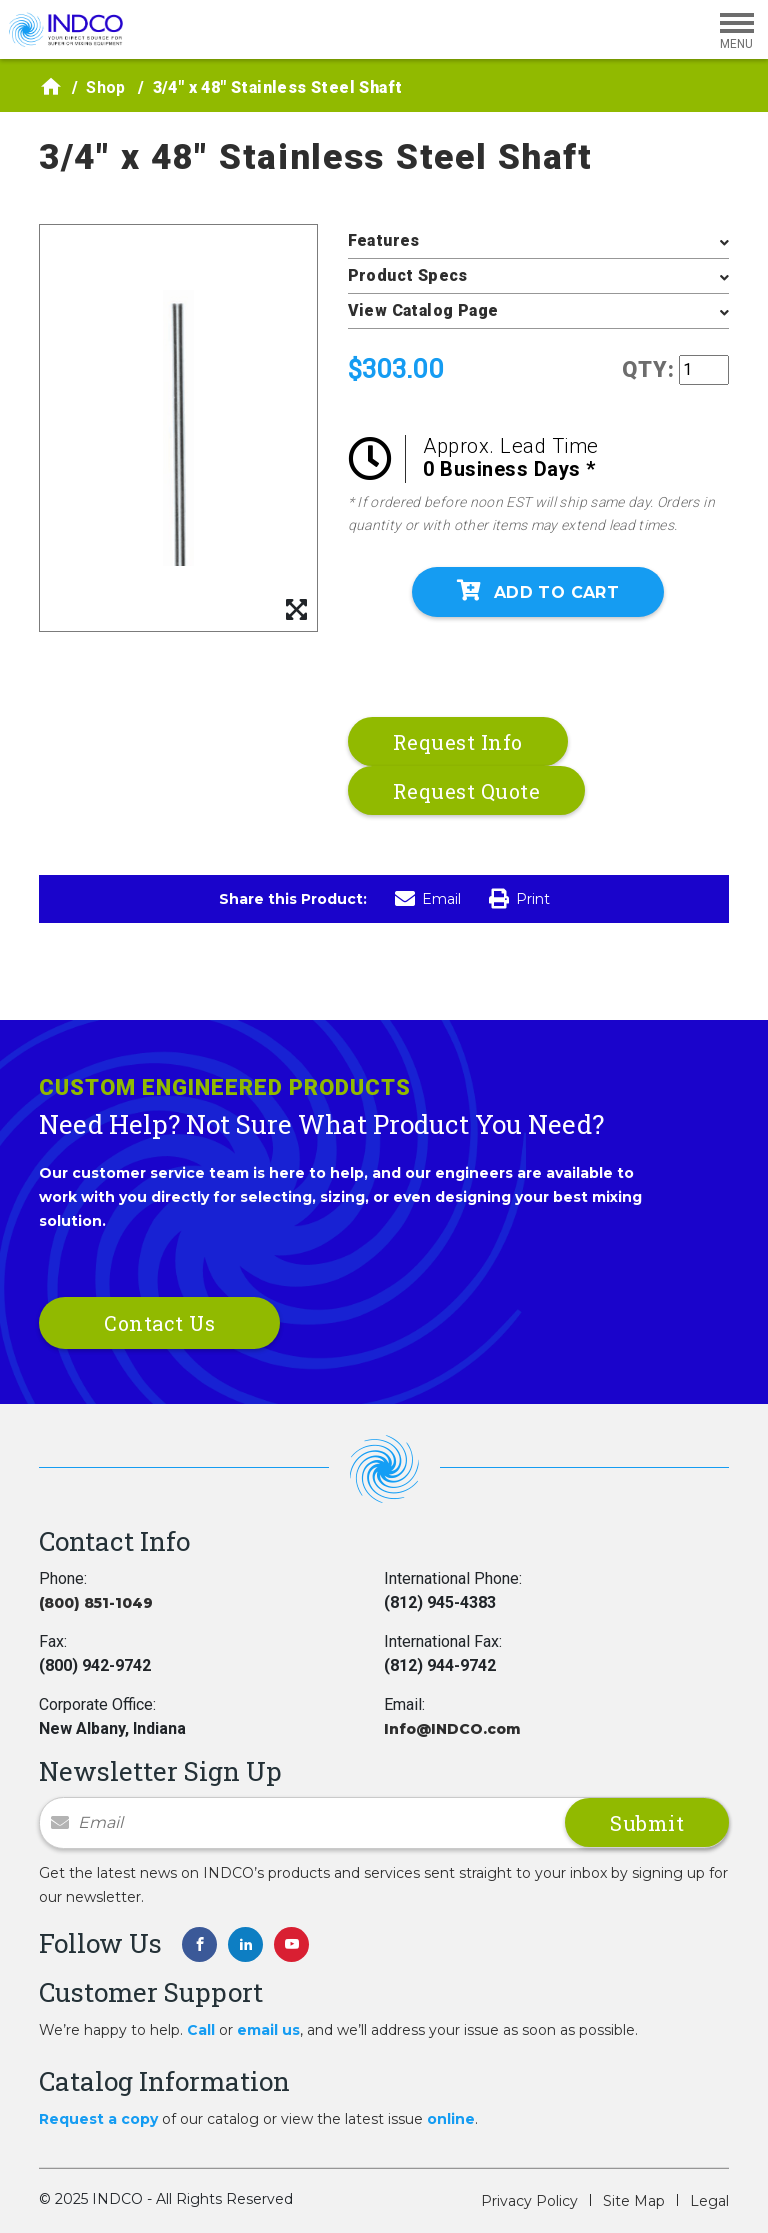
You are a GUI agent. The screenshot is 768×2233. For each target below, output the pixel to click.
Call (201, 2030)
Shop (106, 87)
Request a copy (98, 2119)
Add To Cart (538, 591)
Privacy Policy (529, 2201)
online (451, 2119)
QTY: (648, 369)
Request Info (458, 742)
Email (428, 899)
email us (268, 2030)
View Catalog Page (423, 310)
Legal (709, 2201)
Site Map (634, 2201)
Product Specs (408, 275)
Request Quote (467, 791)
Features (384, 240)
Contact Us (159, 1323)
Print (519, 899)
